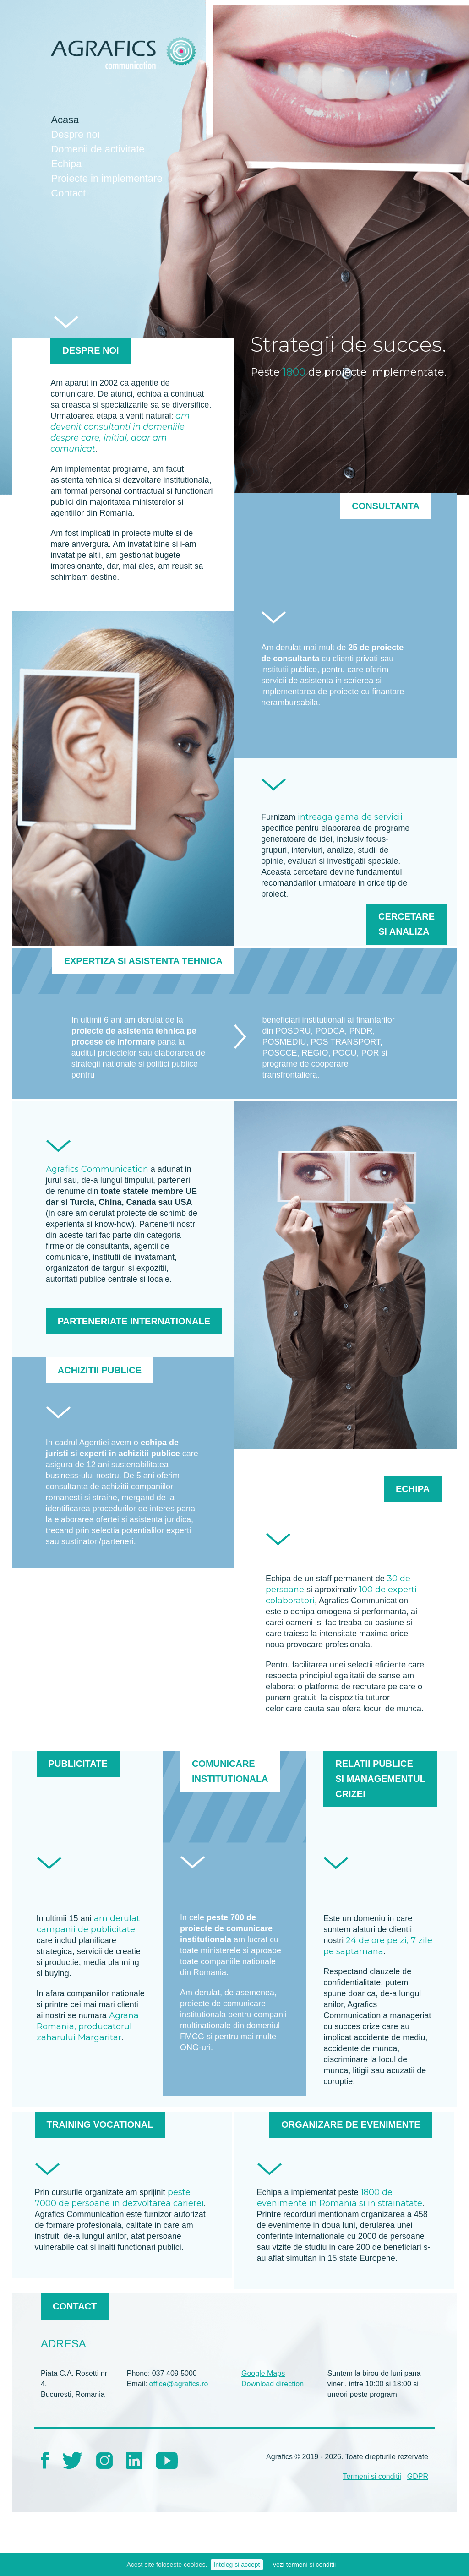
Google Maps (263, 2373)
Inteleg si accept (236, 2564)
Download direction (272, 2384)
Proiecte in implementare (106, 178)
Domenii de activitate (97, 149)
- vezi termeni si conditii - (304, 2564)
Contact (68, 193)
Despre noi (75, 134)
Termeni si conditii (372, 2476)
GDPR (417, 2476)
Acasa (65, 119)
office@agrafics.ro (178, 2384)
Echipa (66, 163)
